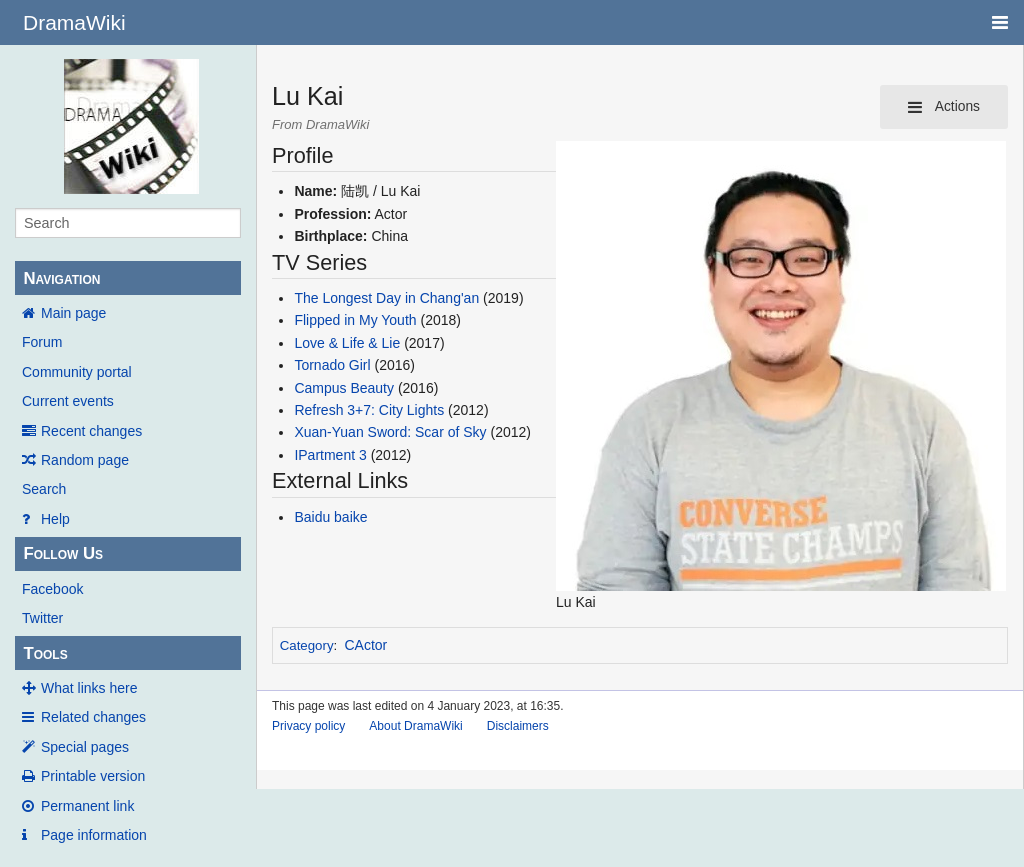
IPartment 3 (330, 455)
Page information (94, 835)
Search (44, 489)
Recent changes (91, 431)
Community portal (77, 372)
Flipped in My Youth (355, 320)
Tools (45, 653)
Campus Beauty (344, 388)
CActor (366, 645)
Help (55, 519)
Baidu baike (330, 517)
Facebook (52, 589)
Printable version (93, 776)
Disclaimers (518, 726)
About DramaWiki (415, 726)
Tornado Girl (332, 365)
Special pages (85, 747)
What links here (89, 688)
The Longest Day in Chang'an (386, 298)
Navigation (61, 278)
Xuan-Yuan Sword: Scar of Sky (390, 432)
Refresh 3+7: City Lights (369, 410)
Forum (42, 342)
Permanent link (87, 806)
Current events (68, 401)
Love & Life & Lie (347, 343)
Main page (73, 313)
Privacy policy (308, 726)
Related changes (93, 717)
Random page (85, 460)
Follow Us (63, 553)
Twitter (42, 618)
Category (307, 645)
